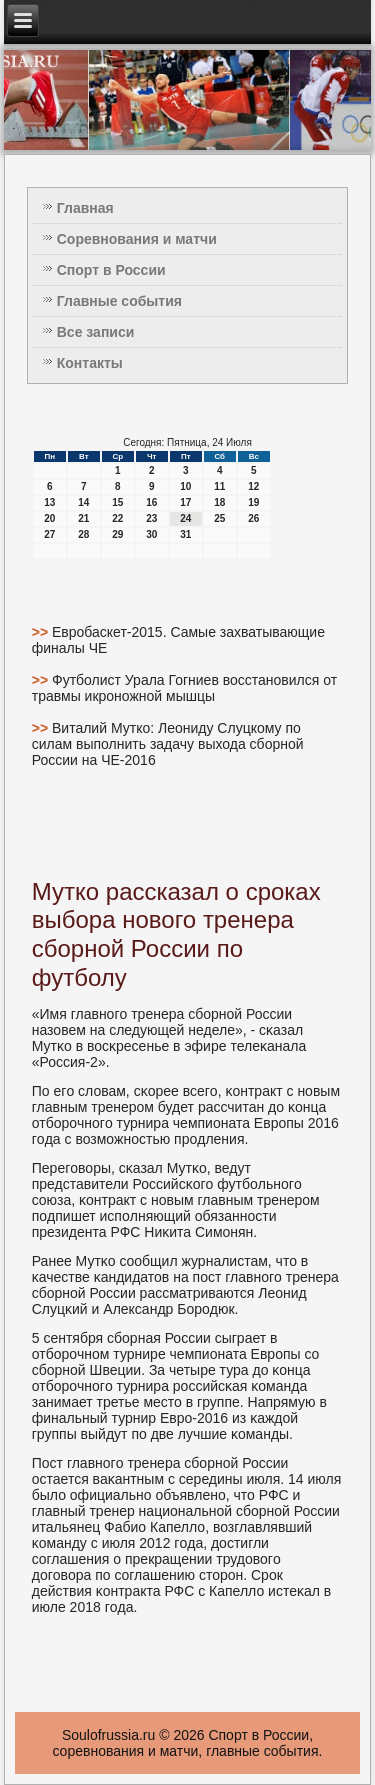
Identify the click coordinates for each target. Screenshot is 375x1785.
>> (42, 632)
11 (219, 486)
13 (49, 502)
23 (151, 518)
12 (253, 486)
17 (185, 502)
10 (185, 486)
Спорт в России (111, 270)
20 (49, 518)
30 (151, 534)
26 (253, 518)
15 (117, 502)
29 (117, 534)
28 (83, 534)
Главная (85, 208)
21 (83, 518)
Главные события (119, 301)
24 (185, 518)
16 (151, 502)
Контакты (90, 363)
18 (219, 502)
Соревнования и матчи (137, 239)
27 (49, 534)
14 (83, 502)
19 (253, 502)
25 (219, 518)
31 (185, 534)
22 (117, 518)
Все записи (96, 332)
